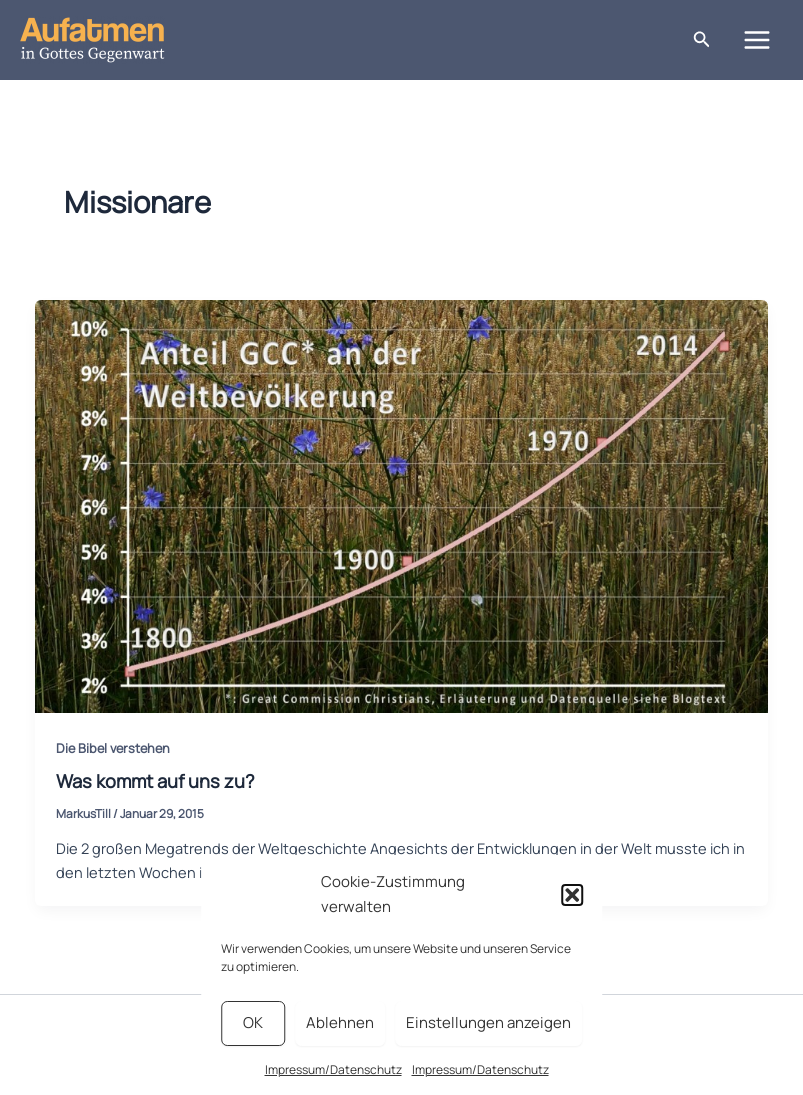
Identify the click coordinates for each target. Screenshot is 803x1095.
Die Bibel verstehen (113, 748)
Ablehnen (340, 1022)
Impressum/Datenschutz (333, 1069)
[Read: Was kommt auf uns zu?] (402, 504)
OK (253, 1022)
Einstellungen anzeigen (488, 1022)
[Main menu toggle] (757, 40)
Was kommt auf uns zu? (155, 781)
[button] (572, 895)
